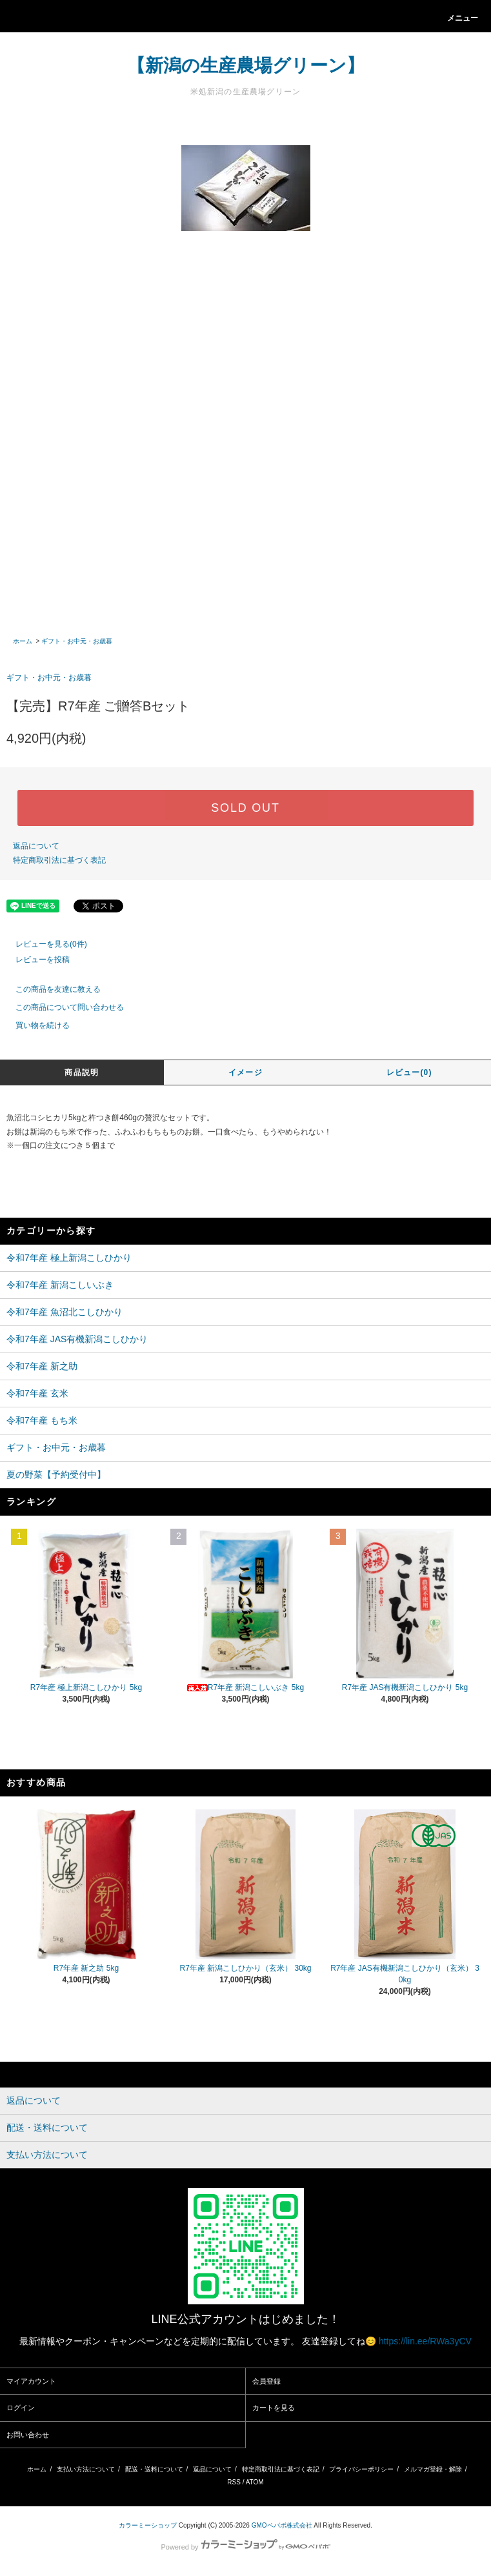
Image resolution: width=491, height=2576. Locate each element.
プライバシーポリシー (361, 2469)
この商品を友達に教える (50, 989)
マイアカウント (31, 2381)
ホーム (22, 641)
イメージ (245, 1072)
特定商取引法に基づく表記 (59, 860)
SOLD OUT (245, 807)
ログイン (20, 2407)
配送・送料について (154, 2469)
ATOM (255, 2482)
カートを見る (273, 2407)
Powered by (245, 2547)
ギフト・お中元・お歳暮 (76, 641)
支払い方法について (86, 2469)
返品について (36, 845)
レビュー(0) (409, 1072)
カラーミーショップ (148, 2525)
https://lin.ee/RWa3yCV (425, 2341)
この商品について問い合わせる (62, 1007)
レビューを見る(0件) (43, 944)
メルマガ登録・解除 (433, 2469)
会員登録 (266, 2381)
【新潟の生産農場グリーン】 (246, 65)
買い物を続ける (35, 1025)
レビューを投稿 (35, 959)
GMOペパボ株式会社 (282, 2525)
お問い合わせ (27, 2435)
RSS (234, 2482)
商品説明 (82, 1072)
